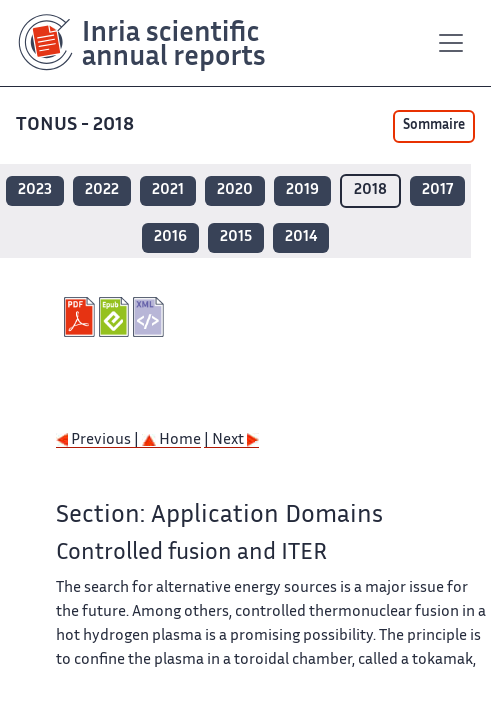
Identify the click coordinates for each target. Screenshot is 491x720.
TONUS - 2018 (77, 125)
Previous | (99, 440)
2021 (168, 190)
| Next (231, 440)
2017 (437, 190)
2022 (102, 190)
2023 (35, 190)
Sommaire (434, 126)
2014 (301, 237)
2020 (235, 190)
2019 (302, 190)
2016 (170, 237)
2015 (236, 237)
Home (171, 440)
